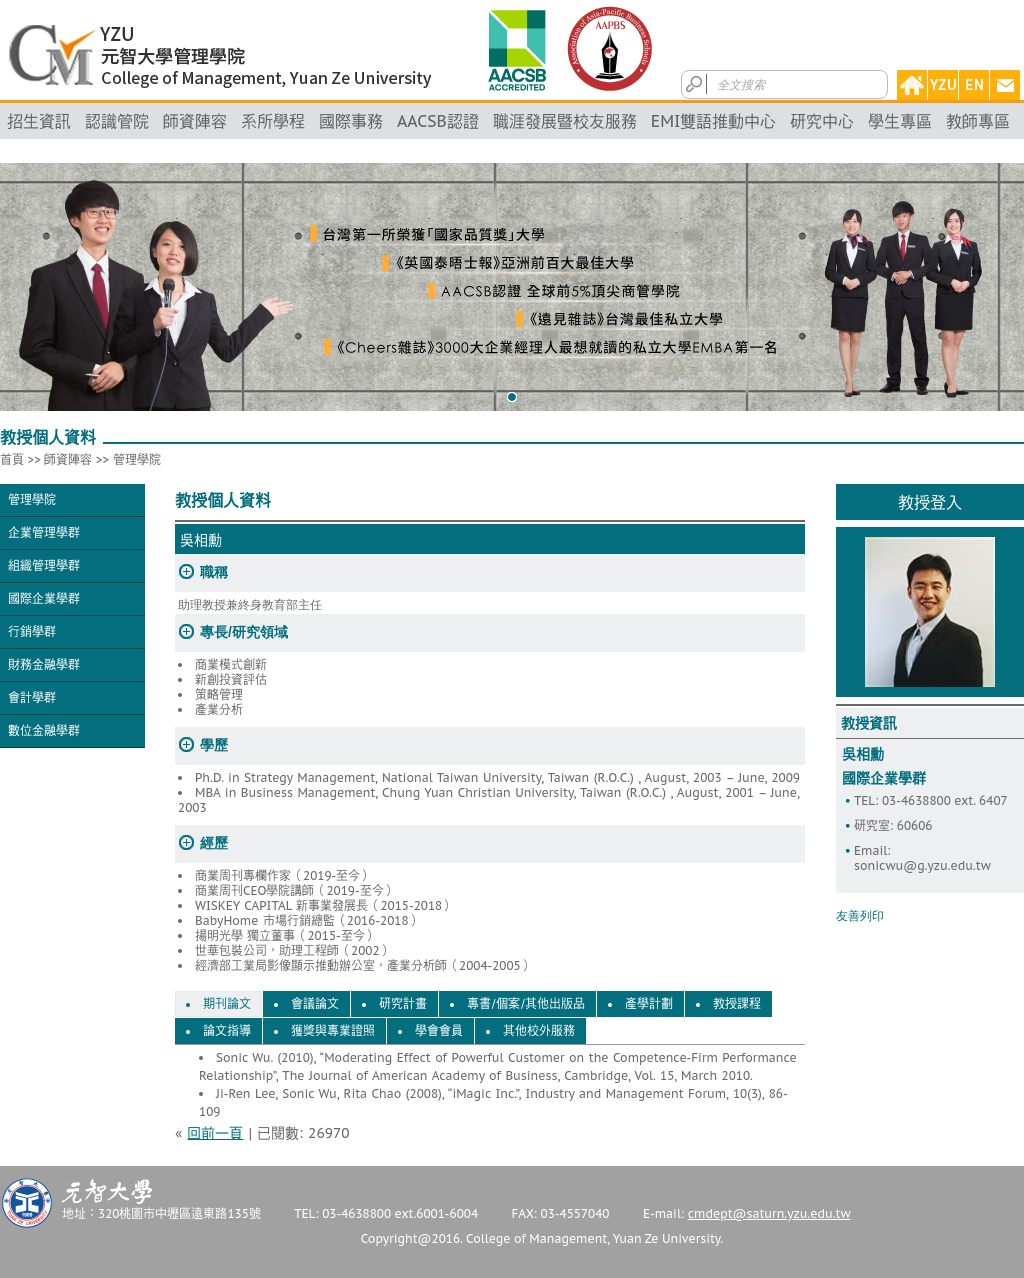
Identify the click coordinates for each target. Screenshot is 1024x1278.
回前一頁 (215, 1133)
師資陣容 (195, 121)
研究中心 (822, 121)
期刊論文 (227, 1004)
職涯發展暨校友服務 (565, 121)
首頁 (12, 459)
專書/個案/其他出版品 (526, 1004)
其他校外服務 (539, 1031)
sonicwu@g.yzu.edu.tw (922, 865)
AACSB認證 (438, 121)
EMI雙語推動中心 (714, 121)
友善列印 (860, 916)
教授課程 (737, 1004)
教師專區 (978, 121)
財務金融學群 (44, 664)
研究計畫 (403, 1004)
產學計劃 (649, 1004)
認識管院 (117, 121)
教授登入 (930, 502)
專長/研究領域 (244, 632)
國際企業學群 (44, 598)
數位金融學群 (44, 730)
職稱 (214, 572)
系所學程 (273, 121)
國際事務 (351, 121)
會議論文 (315, 1004)
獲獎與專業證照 (333, 1031)
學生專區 (900, 121)
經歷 (214, 843)
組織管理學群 (44, 565)
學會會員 (439, 1031)
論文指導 (227, 1031)
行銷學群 (32, 631)
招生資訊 (39, 121)
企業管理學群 (44, 532)
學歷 (214, 745)
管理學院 (137, 459)
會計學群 (32, 697)
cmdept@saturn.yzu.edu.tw (769, 1213)
